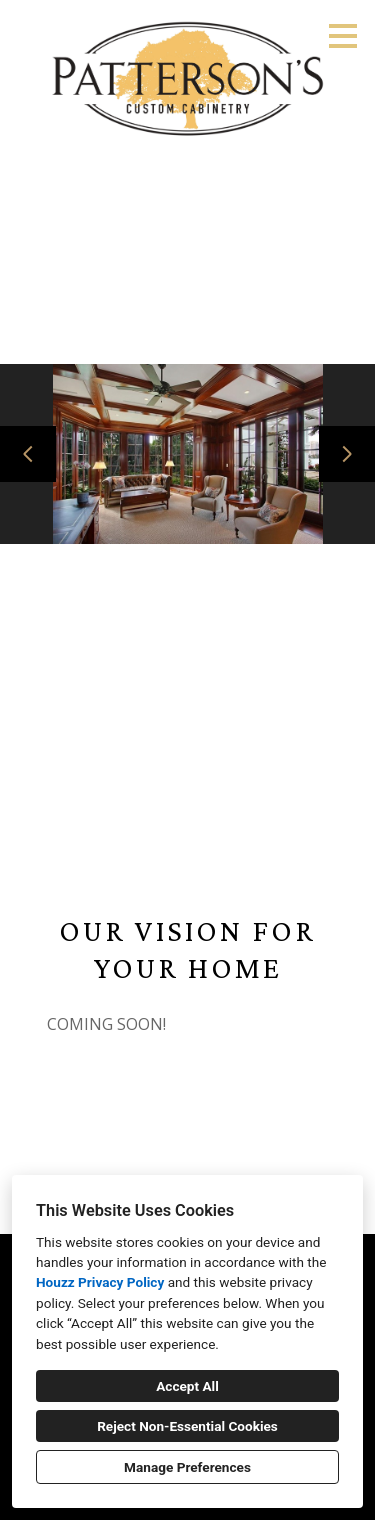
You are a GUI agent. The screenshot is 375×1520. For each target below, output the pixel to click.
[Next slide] (347, 454)
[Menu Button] (343, 36)
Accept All (187, 1386)
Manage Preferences (187, 1467)
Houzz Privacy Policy (100, 1282)
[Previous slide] (28, 454)
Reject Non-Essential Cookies (187, 1426)
